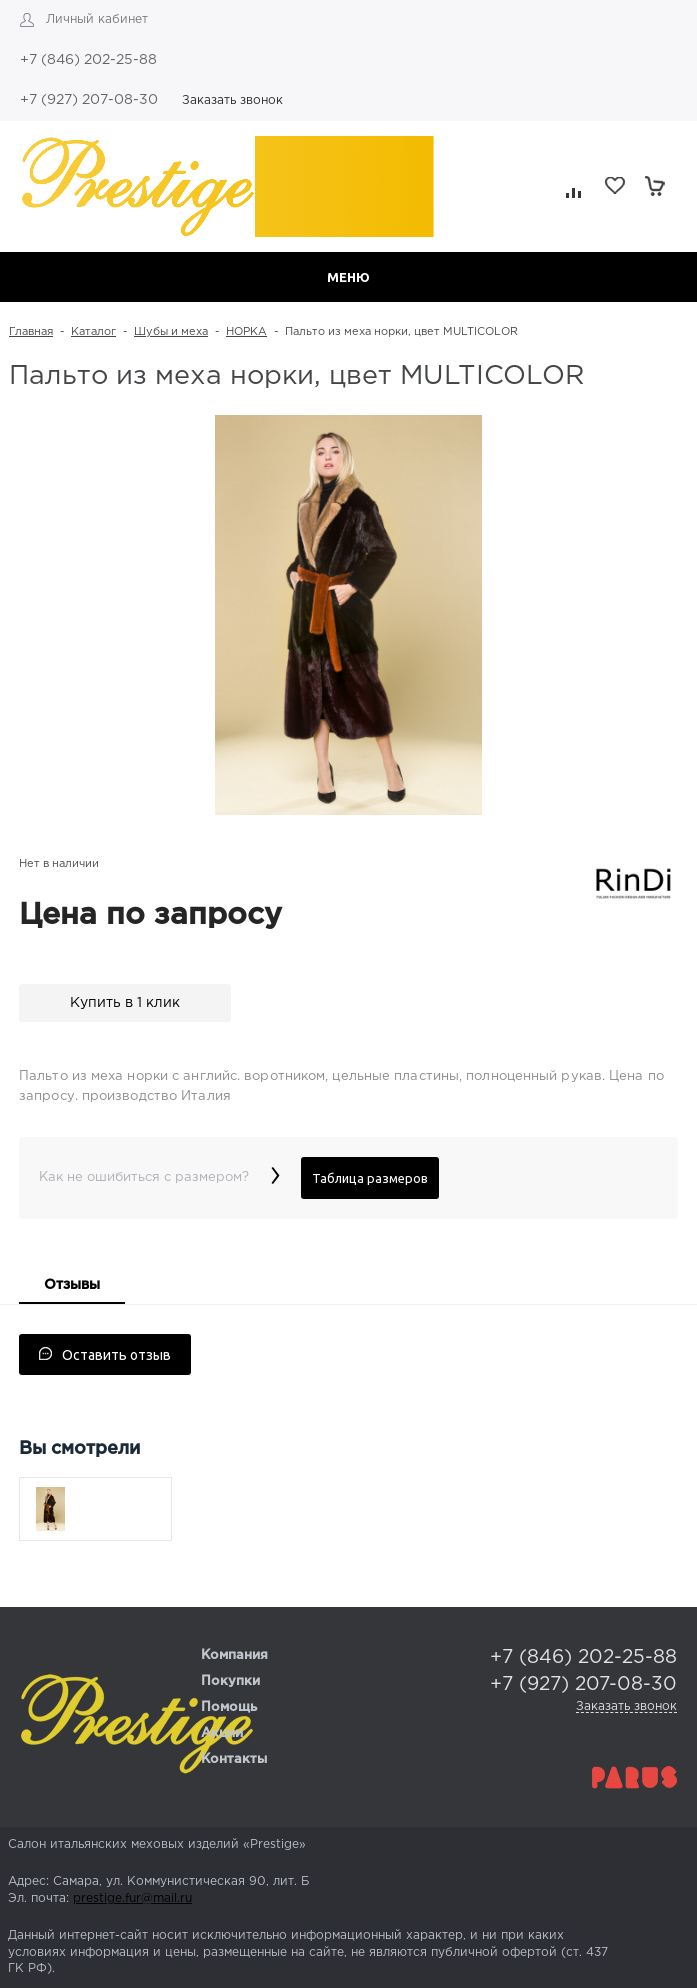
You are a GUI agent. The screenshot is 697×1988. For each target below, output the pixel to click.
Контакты (234, 1759)
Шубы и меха (171, 332)
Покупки (230, 1681)
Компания (234, 1655)
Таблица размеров (370, 1178)
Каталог (93, 332)
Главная (31, 332)
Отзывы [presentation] (72, 1285)
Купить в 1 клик (125, 1003)
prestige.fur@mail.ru (132, 1898)
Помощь (229, 1707)
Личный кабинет (97, 19)
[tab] (72, 1287)
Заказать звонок (232, 100)
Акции (222, 1733)
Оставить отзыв (105, 1355)
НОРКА (246, 332)
